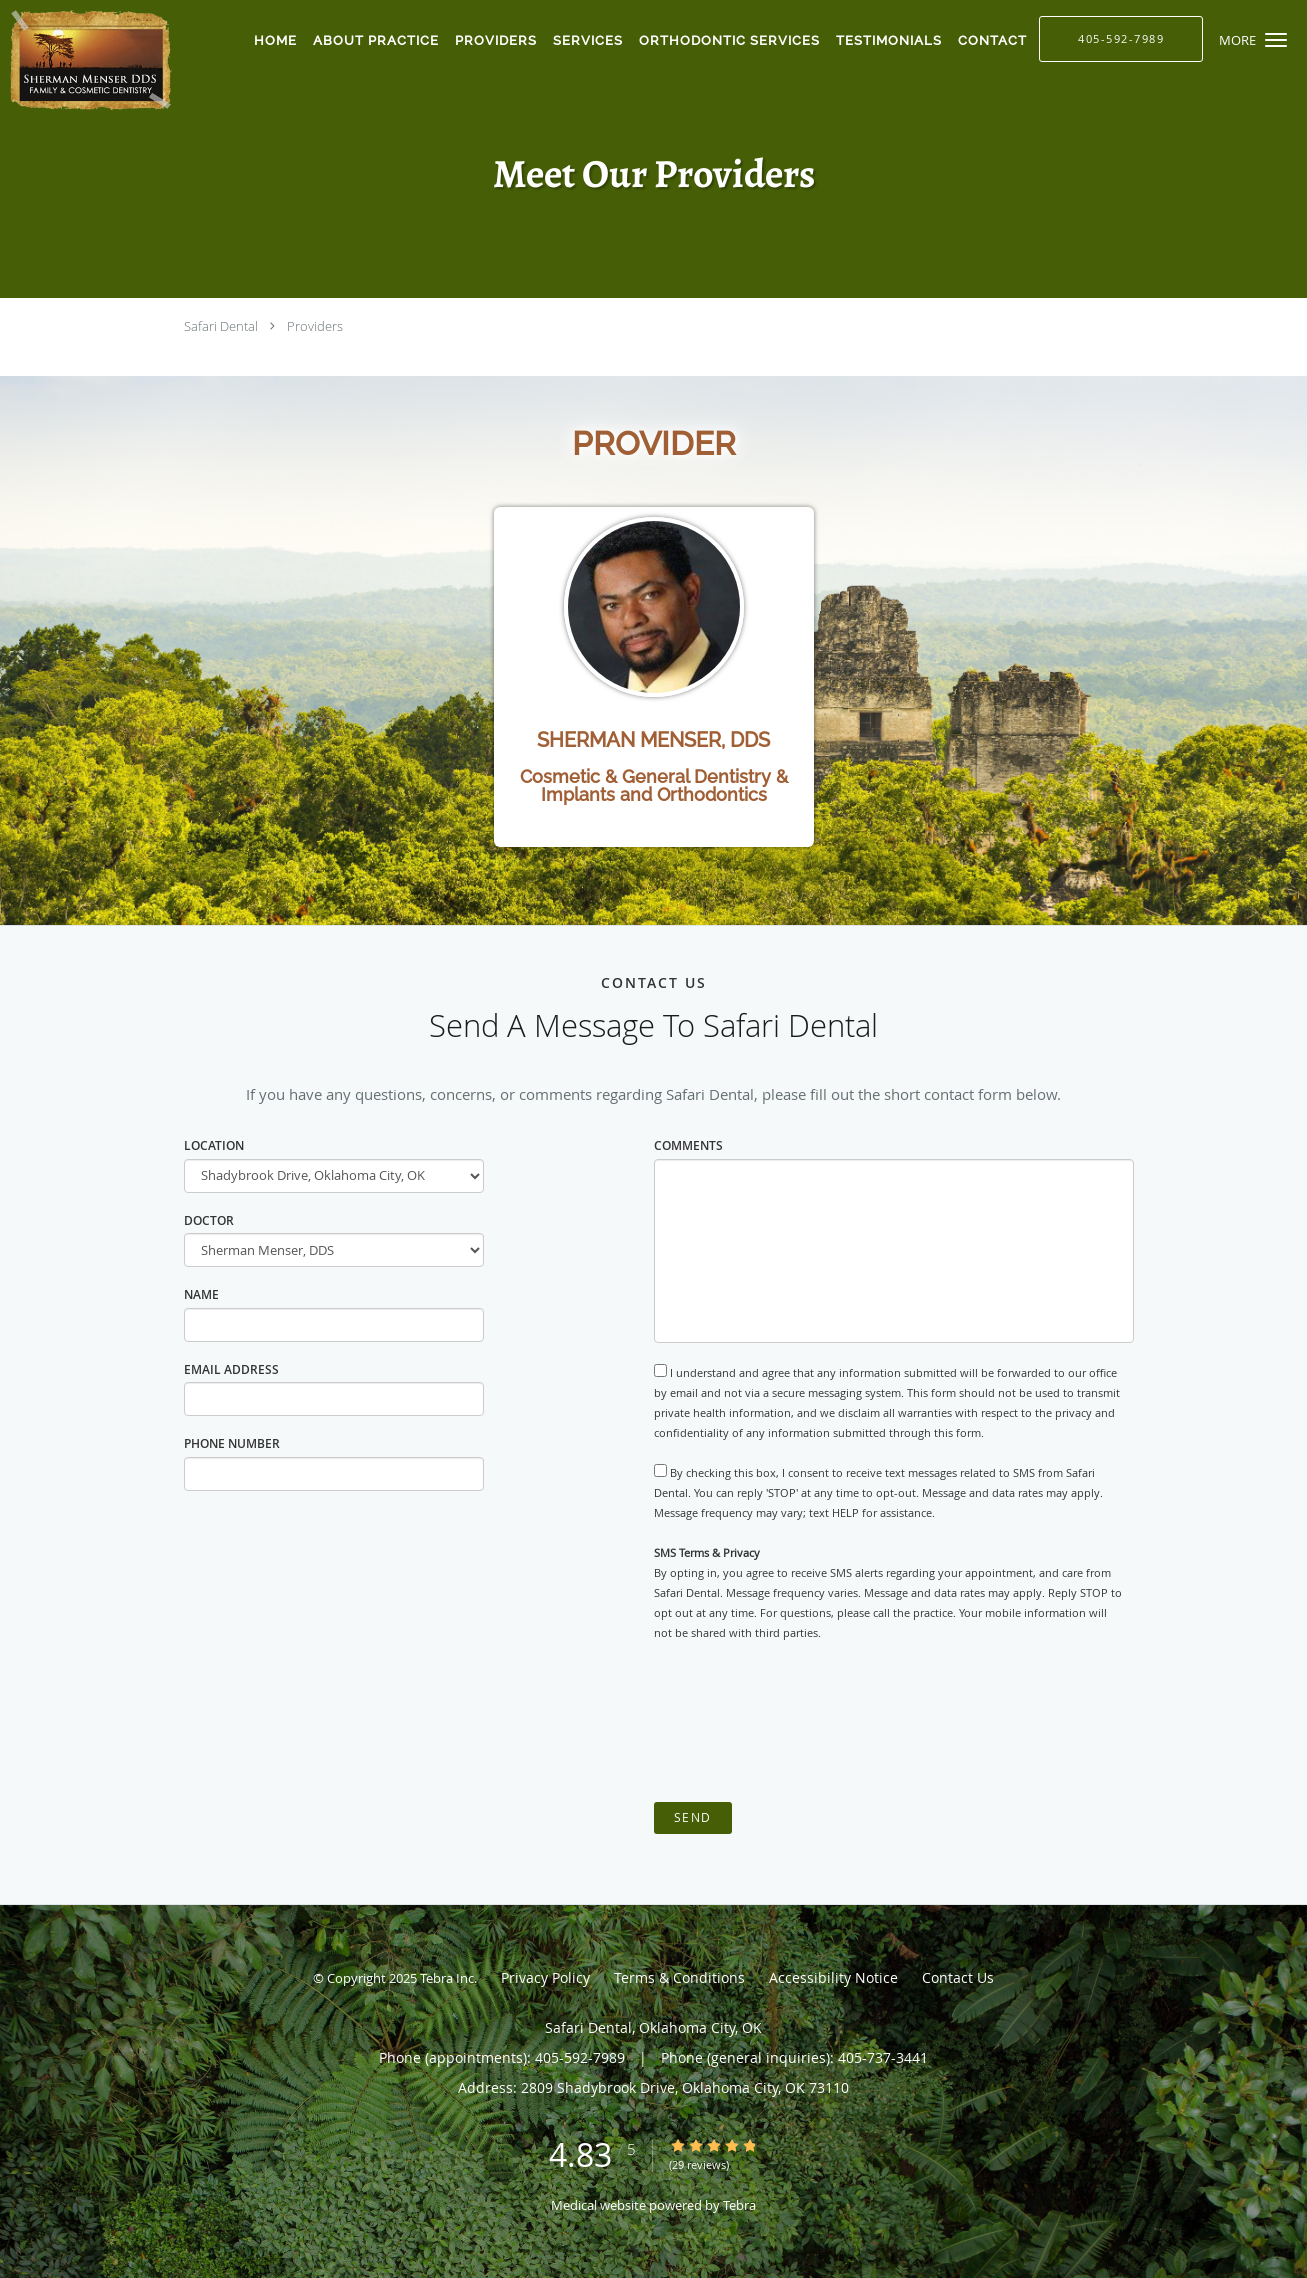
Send (693, 1817)
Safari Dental (221, 326)
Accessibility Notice (833, 1977)
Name (201, 1294)
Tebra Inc (447, 1978)
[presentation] (806, 1722)
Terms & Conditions (679, 1977)
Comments (688, 1145)
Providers (315, 326)
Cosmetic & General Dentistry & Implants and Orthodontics (654, 785)
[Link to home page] (88, 60)
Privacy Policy (545, 1977)
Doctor (209, 1220)
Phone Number (232, 1443)
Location (214, 1145)
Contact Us (958, 1977)
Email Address (231, 1369)
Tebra (739, 2205)
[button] (1276, 40)
